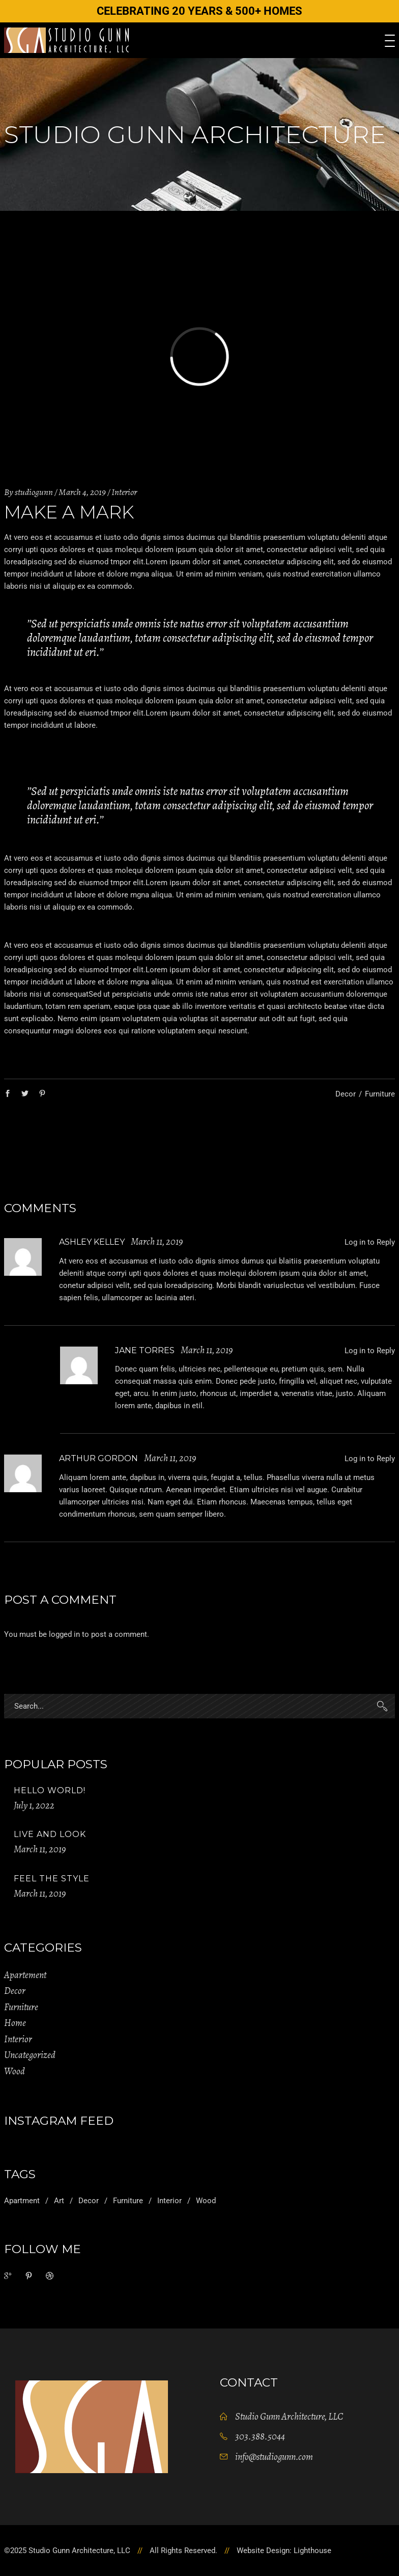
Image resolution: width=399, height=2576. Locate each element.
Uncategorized (29, 2055)
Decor (345, 1094)
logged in (64, 1634)
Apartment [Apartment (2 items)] (22, 2200)
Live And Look (50, 1834)
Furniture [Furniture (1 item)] (128, 2200)
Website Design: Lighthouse (284, 2550)
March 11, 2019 (40, 1849)
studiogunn (34, 492)
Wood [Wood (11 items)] (206, 2200)
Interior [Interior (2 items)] (169, 2200)
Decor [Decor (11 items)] (88, 2200)
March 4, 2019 (82, 492)
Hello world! (50, 1790)
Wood (14, 2071)
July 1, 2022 (34, 1805)
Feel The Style (52, 1878)
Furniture (380, 1094)
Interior (124, 492)
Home (15, 2023)
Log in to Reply (370, 1242)
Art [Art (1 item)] (59, 2200)
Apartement (25, 1975)
